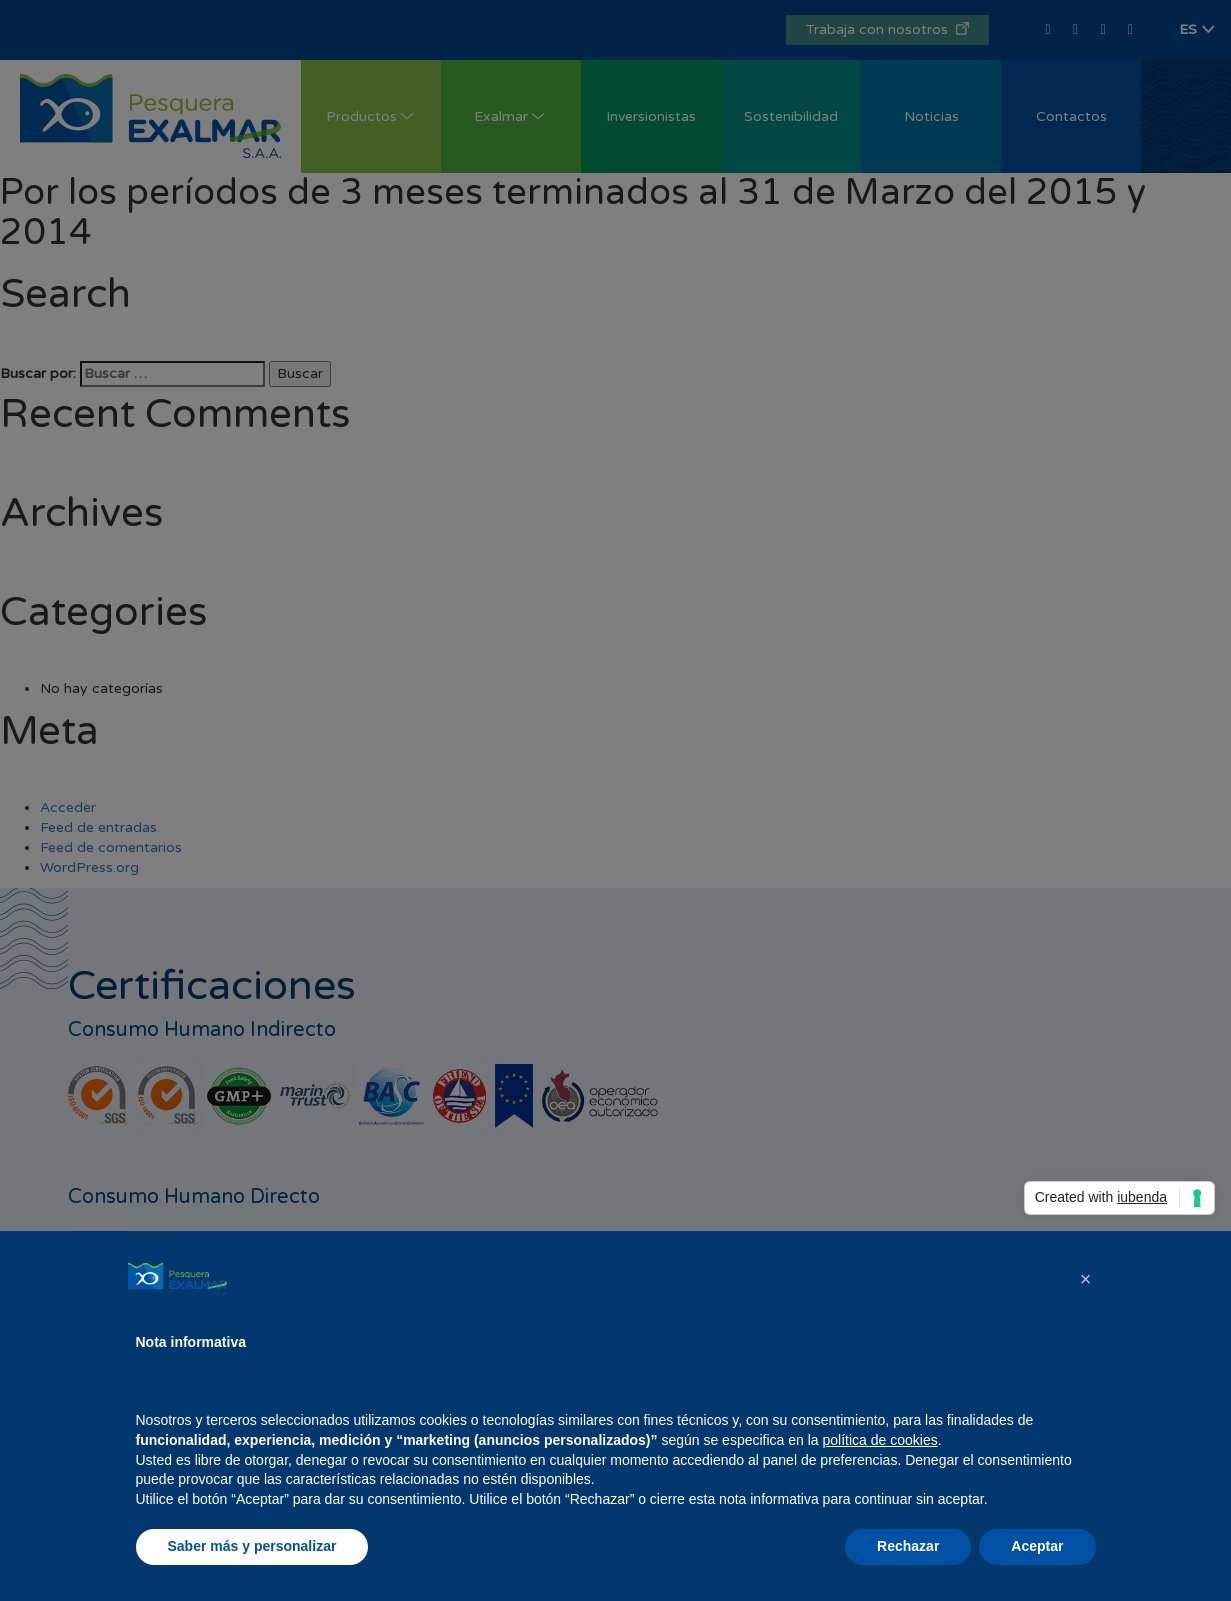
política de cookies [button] (880, 1440)
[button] (1086, 1279)
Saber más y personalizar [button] (252, 1546)
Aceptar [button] (1037, 1546)
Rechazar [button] (908, 1546)
